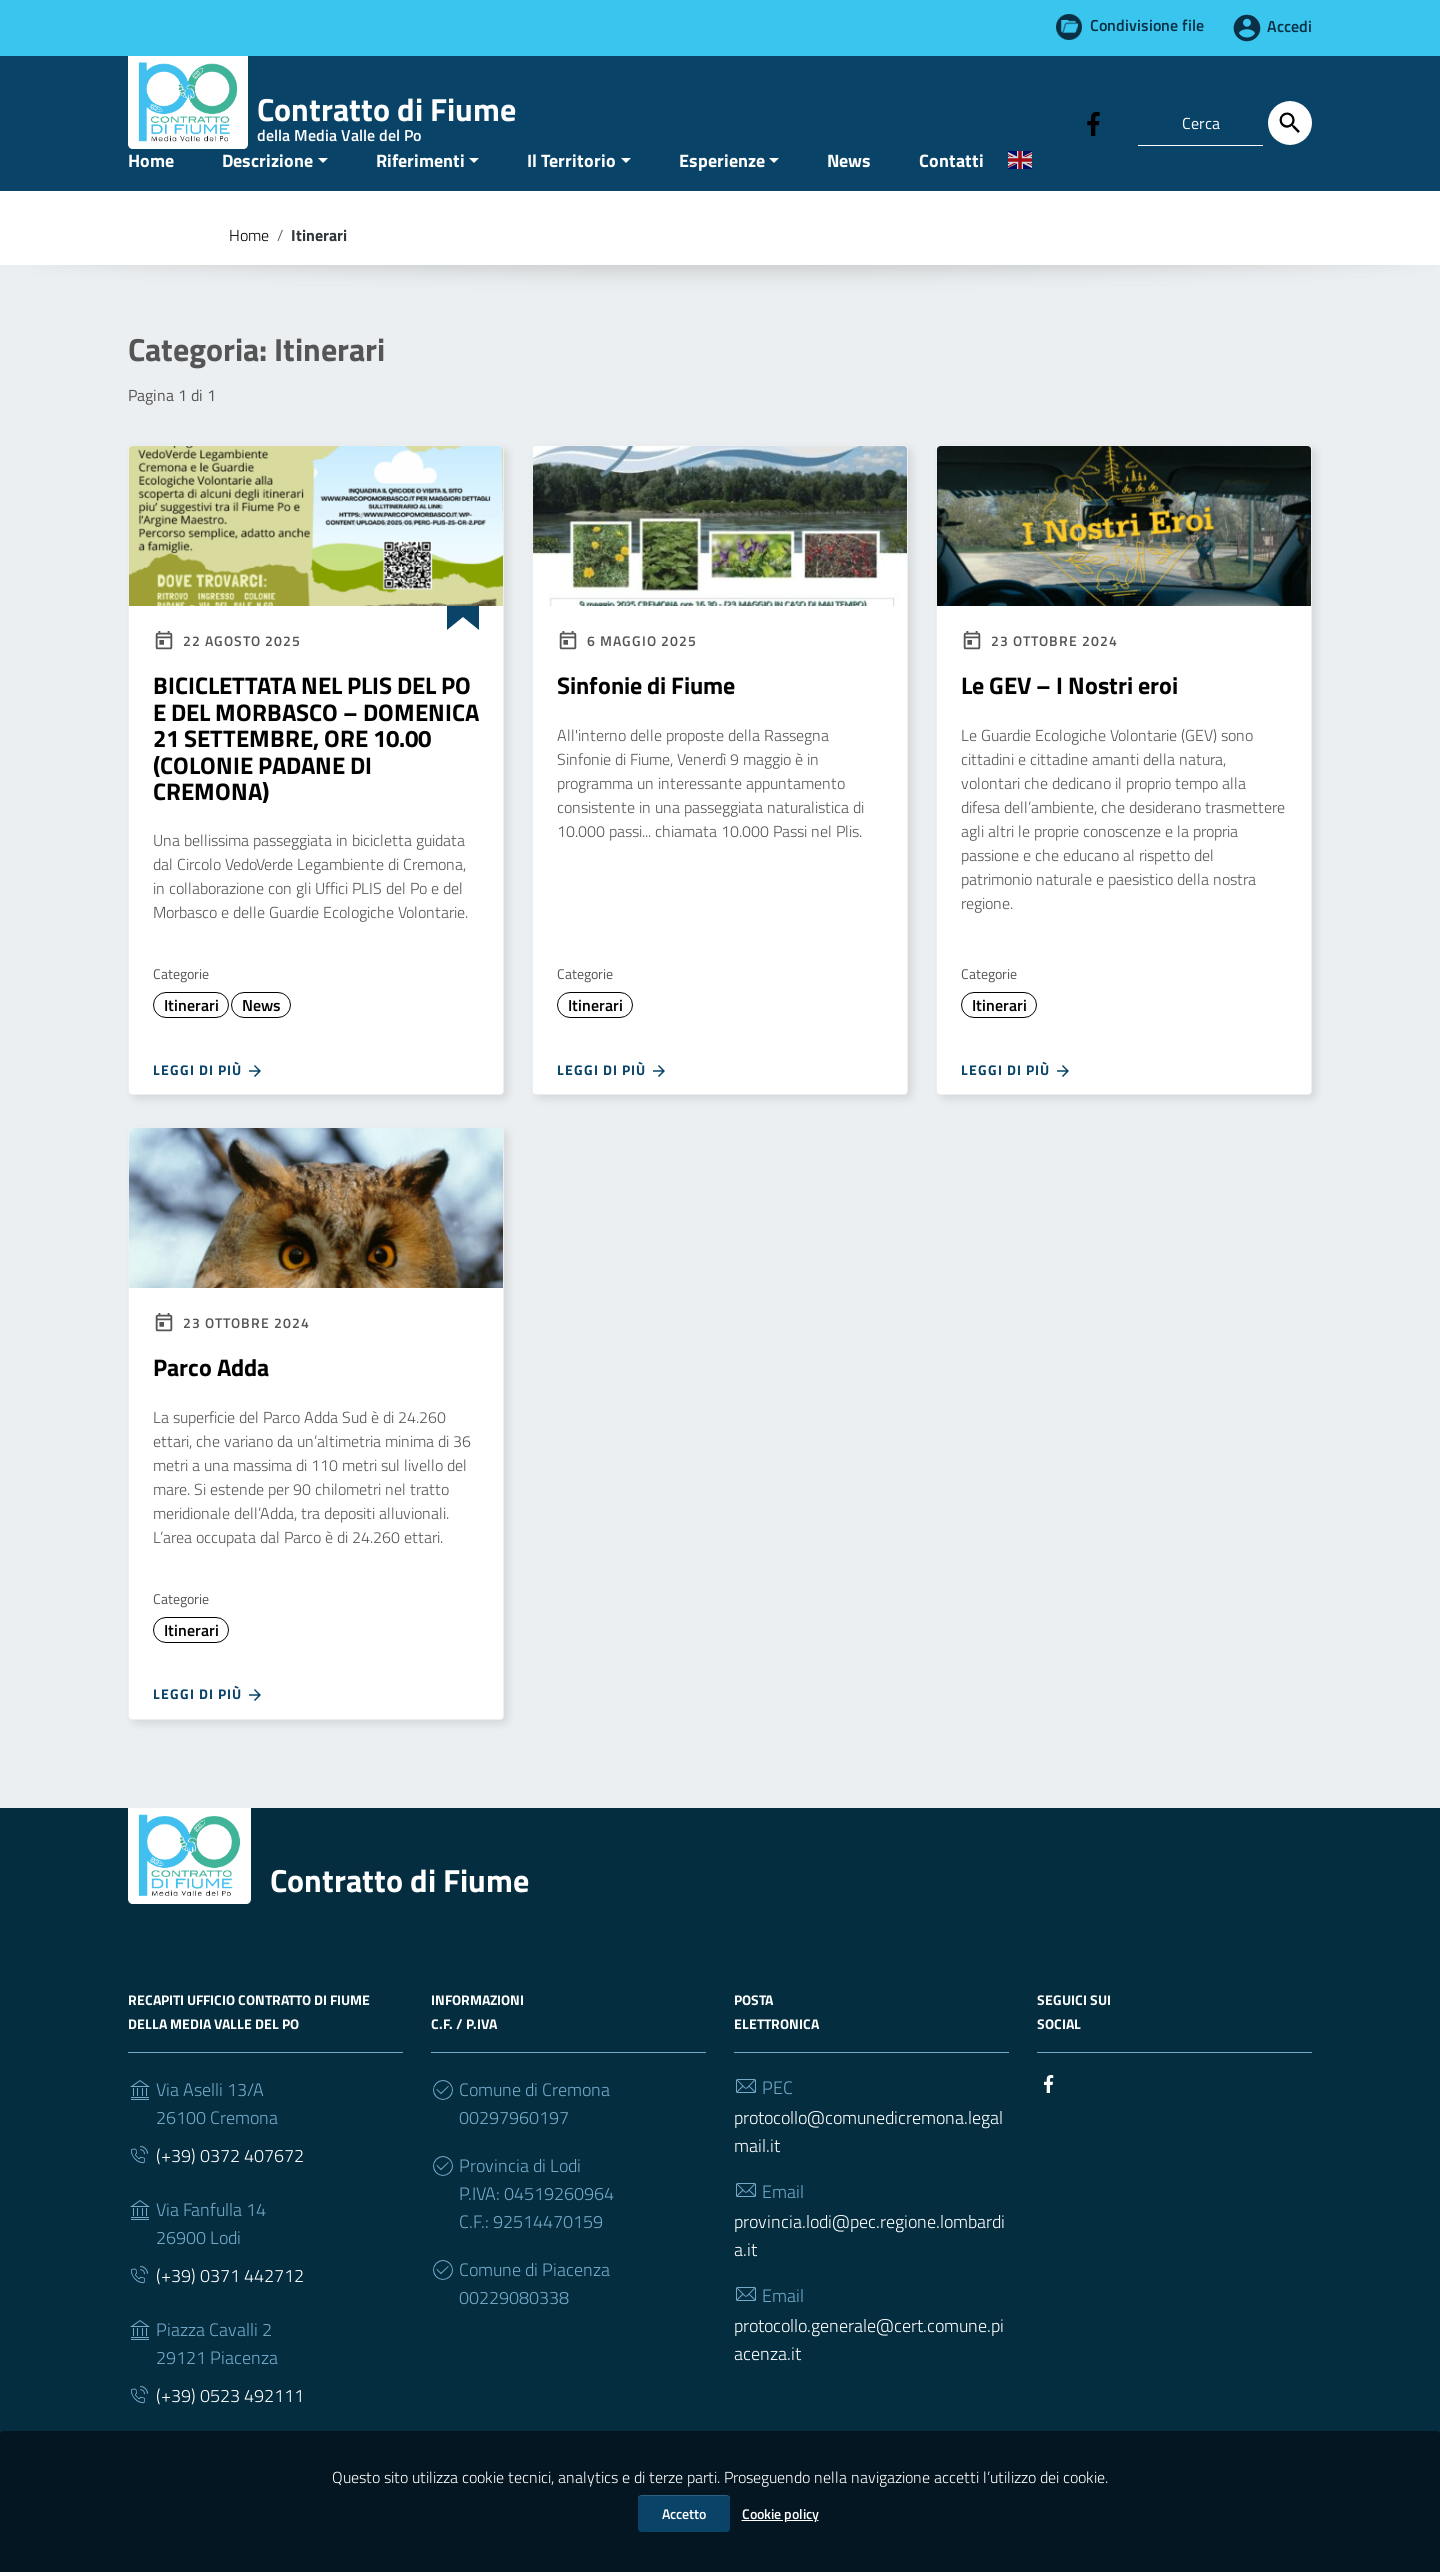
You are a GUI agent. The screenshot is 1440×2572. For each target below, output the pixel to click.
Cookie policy (780, 2513)
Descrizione (267, 199)
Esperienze (722, 199)
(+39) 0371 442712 (230, 2314)
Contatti (951, 199)
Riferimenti (420, 199)
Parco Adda (211, 1407)
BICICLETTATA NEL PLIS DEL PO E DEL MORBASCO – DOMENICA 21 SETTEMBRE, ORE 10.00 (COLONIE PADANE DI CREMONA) (316, 778)
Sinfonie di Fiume (646, 725)
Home (151, 199)
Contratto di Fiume (399, 1919)
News (849, 199)
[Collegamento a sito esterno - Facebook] (1094, 121)
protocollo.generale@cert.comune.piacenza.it (869, 2378)
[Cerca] (1290, 123)
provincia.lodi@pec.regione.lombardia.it (869, 2274)
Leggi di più (208, 1109)
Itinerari (191, 1045)
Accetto (684, 2513)
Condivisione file (1147, 26)
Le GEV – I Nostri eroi (1069, 725)
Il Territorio (571, 199)
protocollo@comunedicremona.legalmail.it (868, 2170)
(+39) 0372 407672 (230, 2194)
